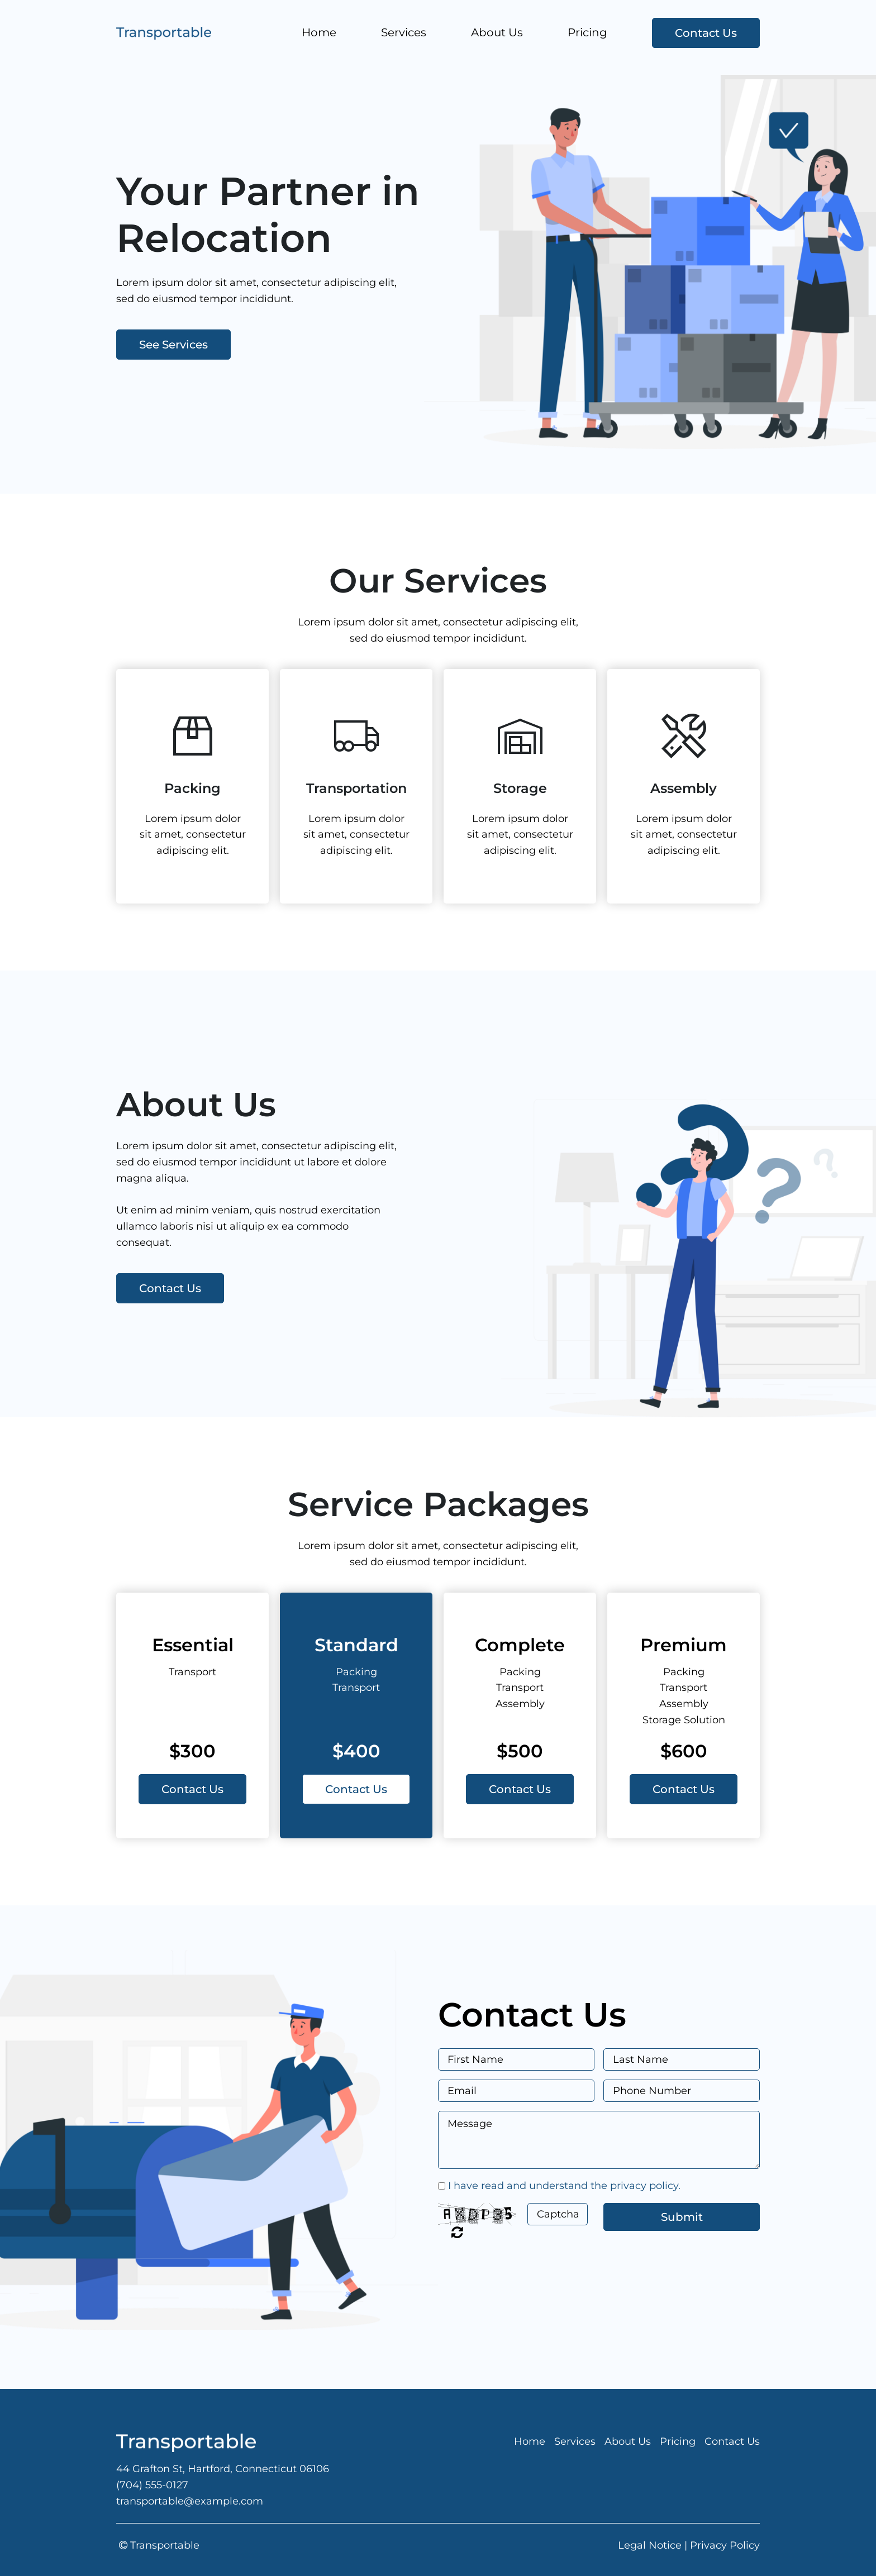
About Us (497, 32)
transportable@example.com (189, 2501)
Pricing (587, 32)
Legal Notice (650, 2545)
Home (319, 32)
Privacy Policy (725, 2545)
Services (403, 32)
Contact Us (706, 33)
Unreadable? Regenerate (457, 2232)
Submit (682, 2217)
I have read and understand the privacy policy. (564, 2186)
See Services (173, 344)
